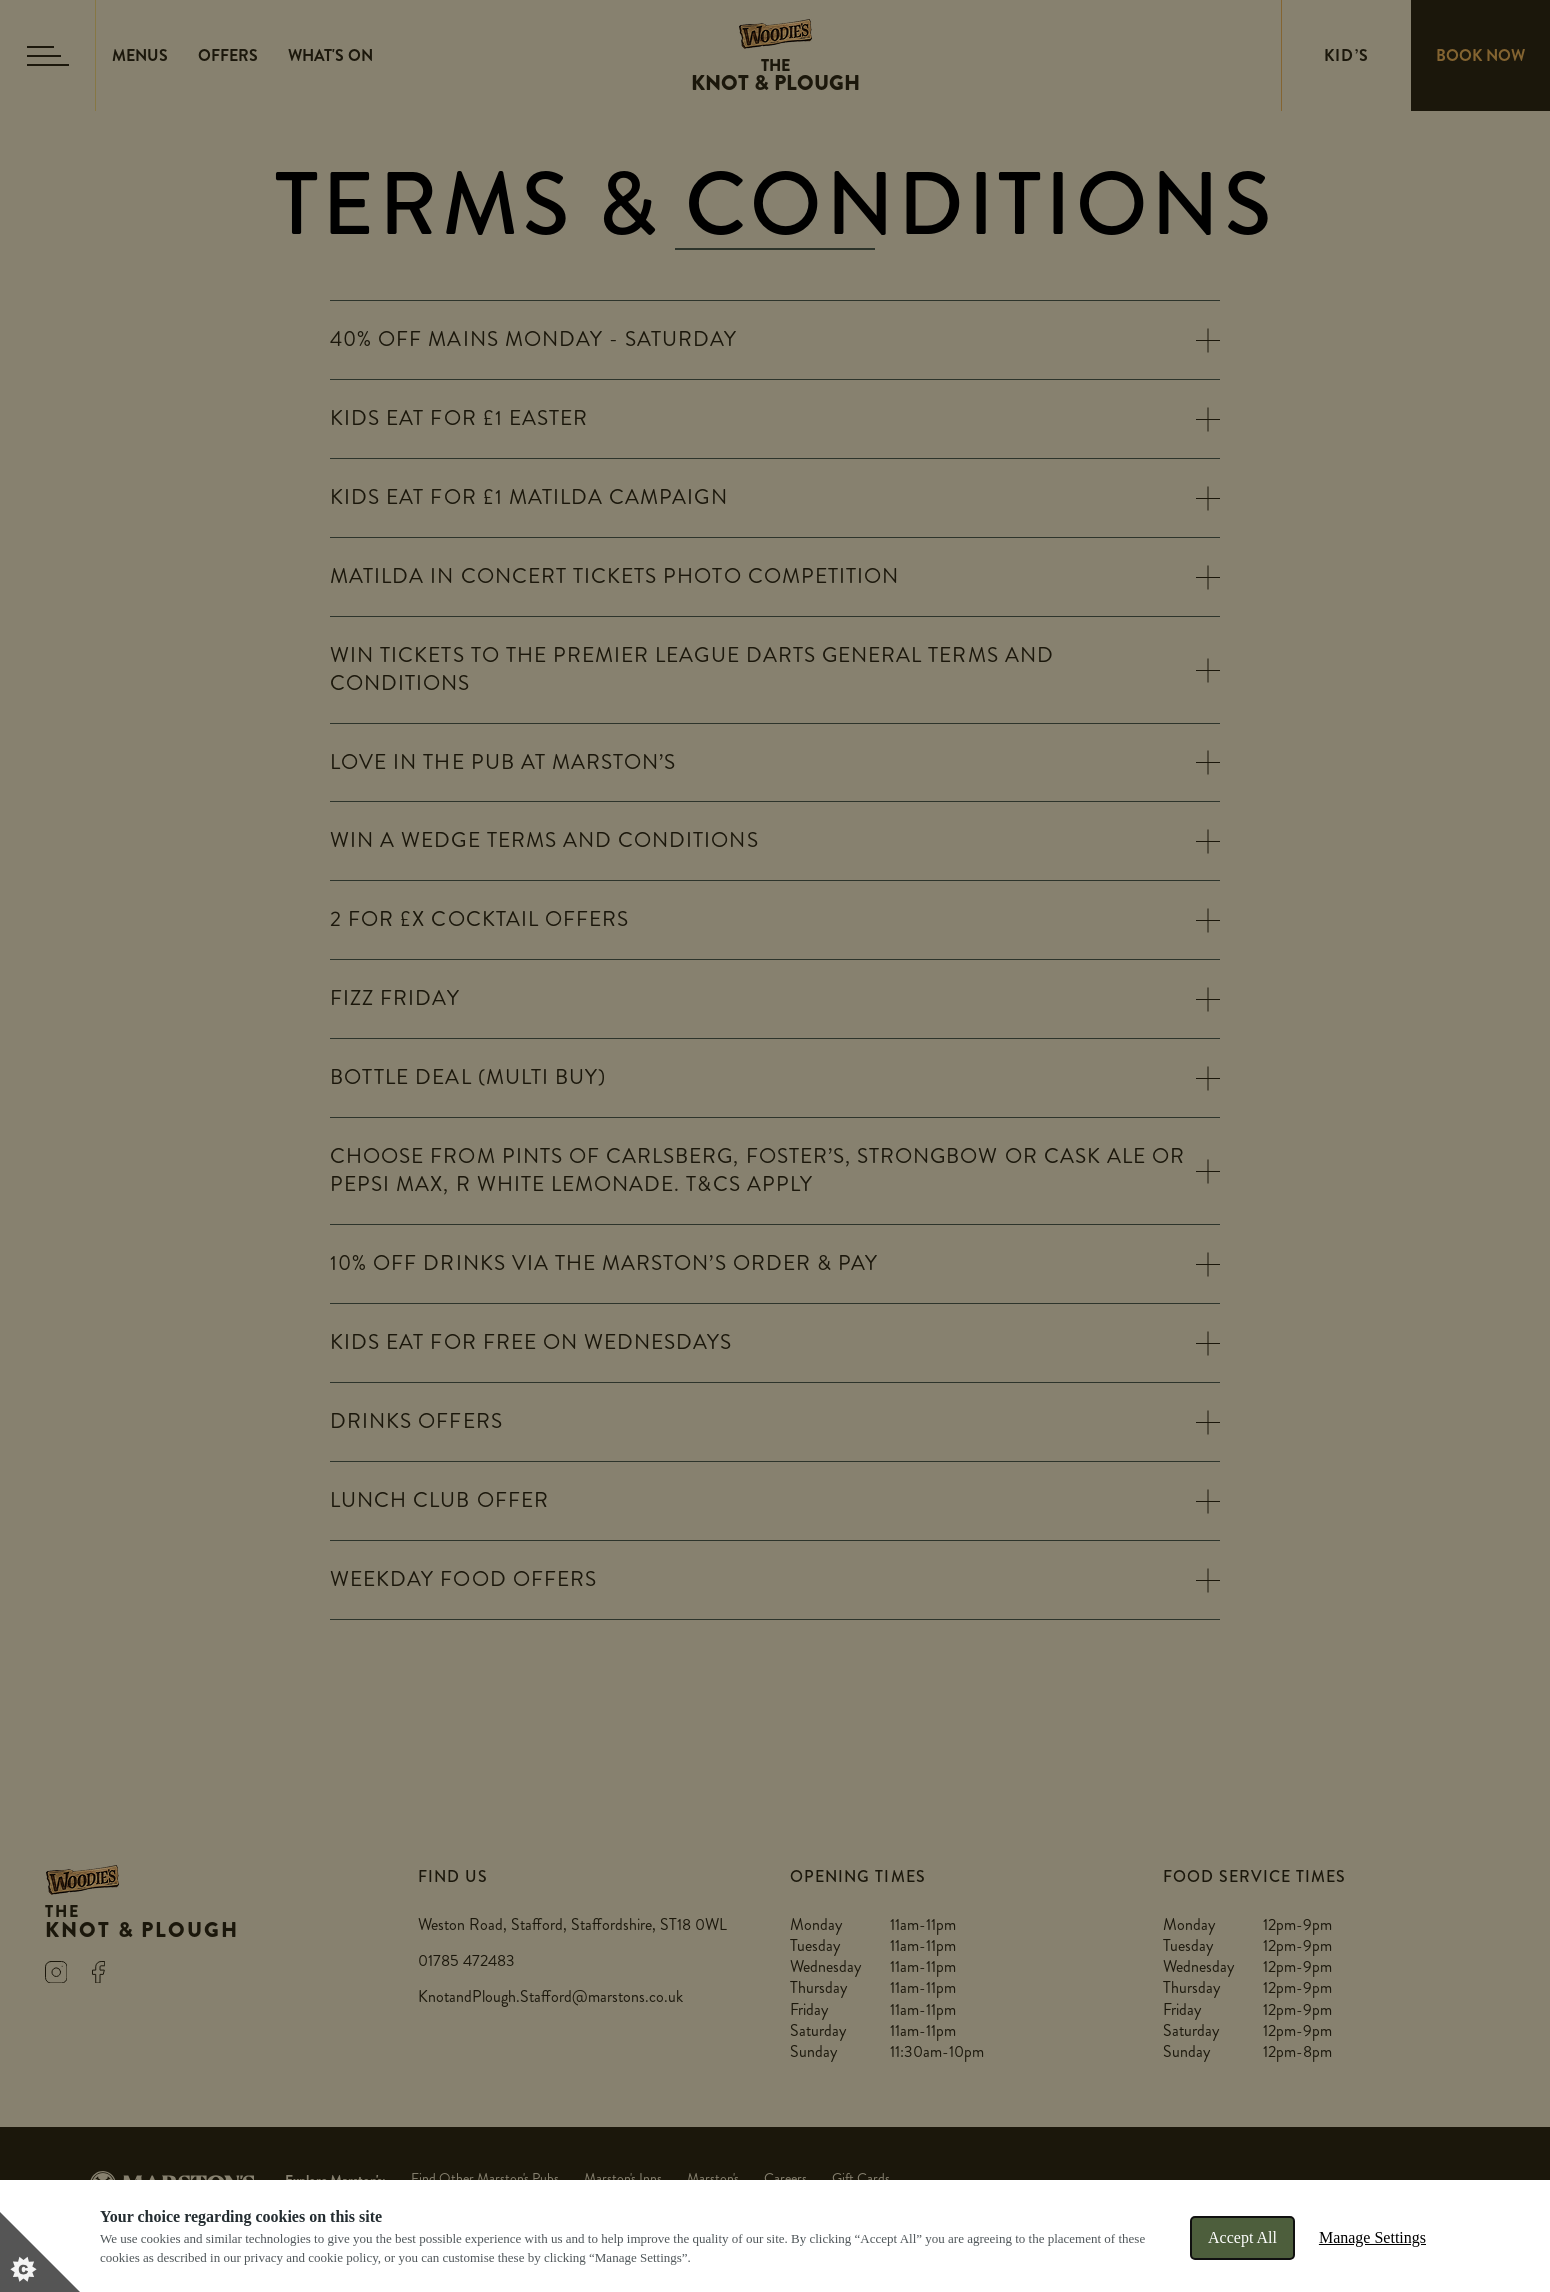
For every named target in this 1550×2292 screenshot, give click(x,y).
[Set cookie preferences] (40, 2252)
